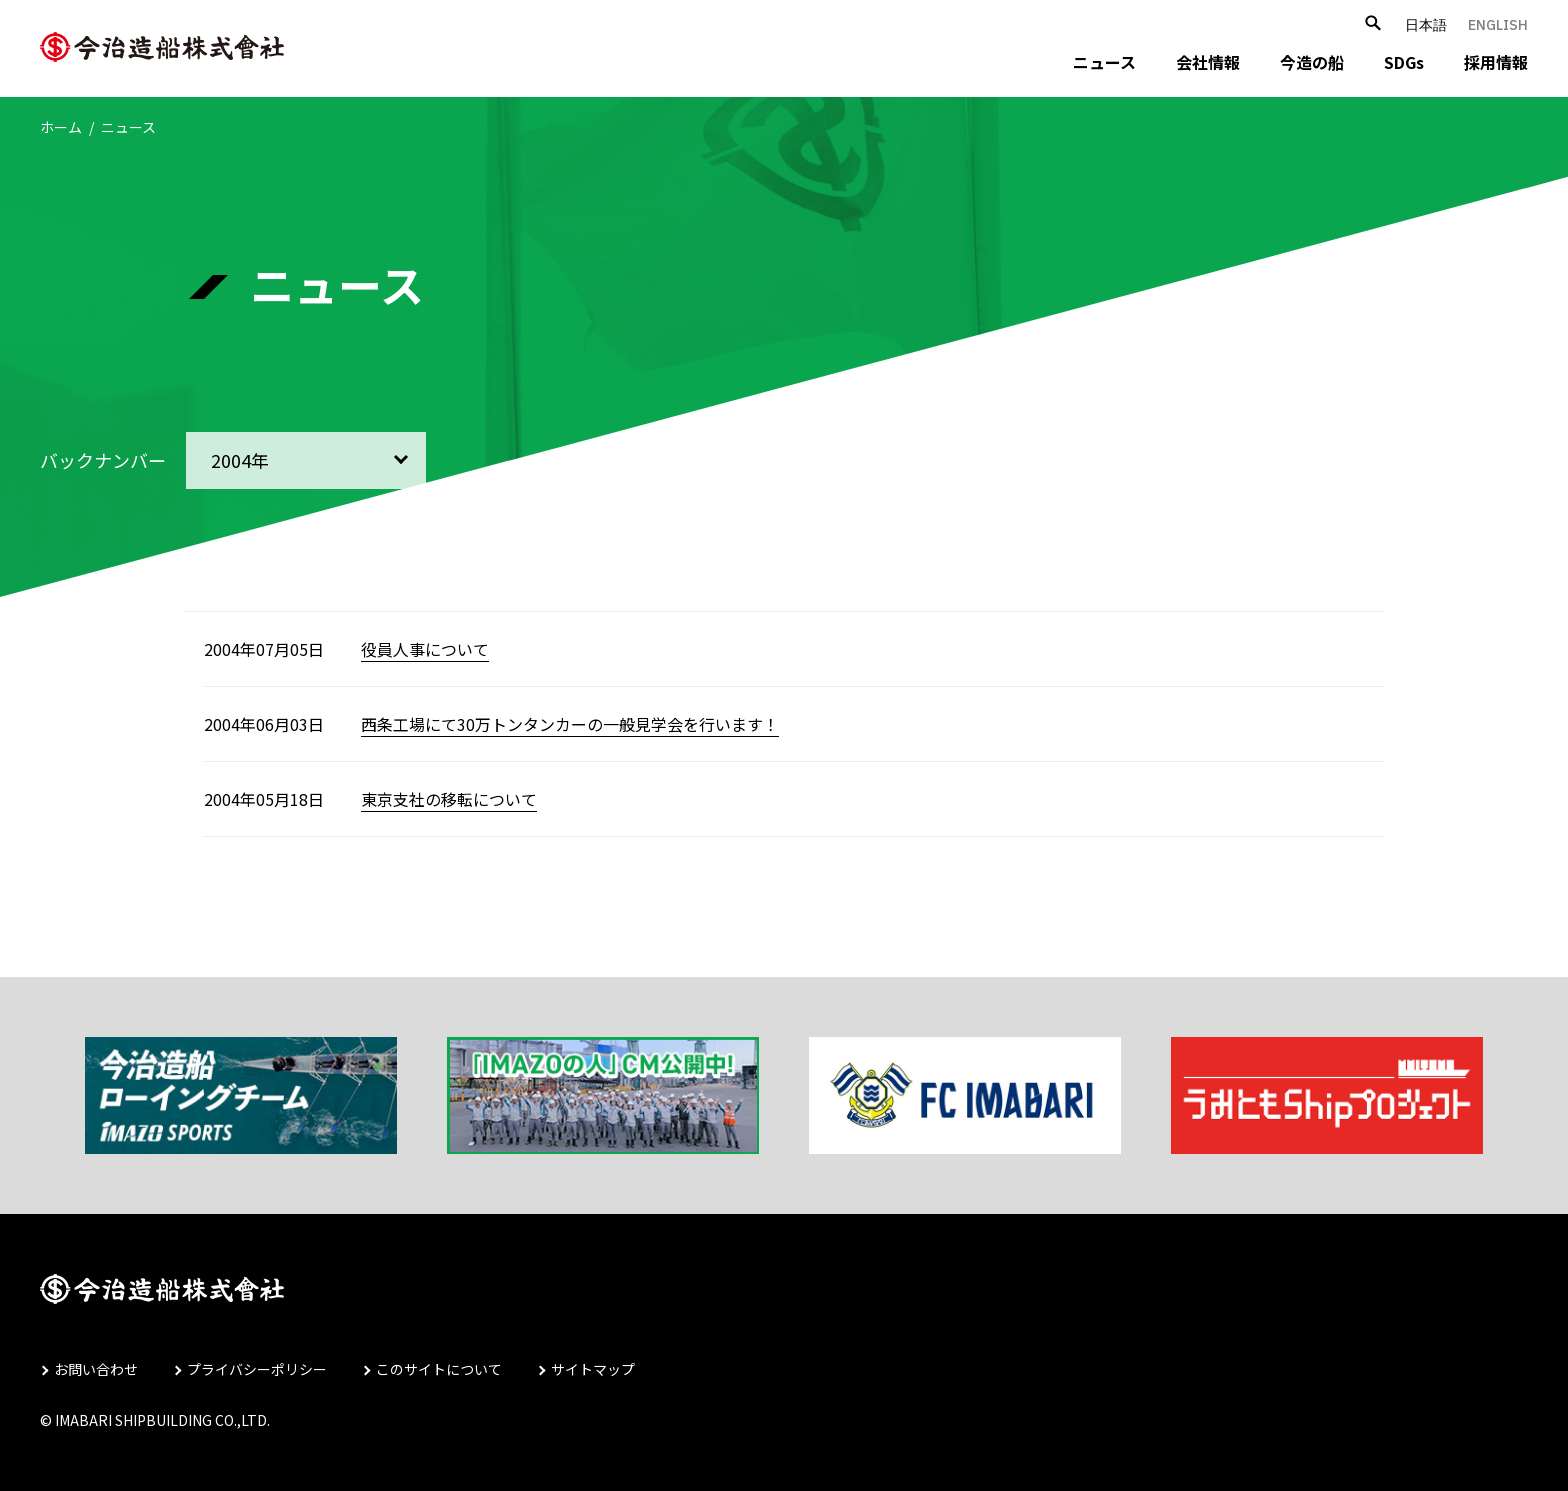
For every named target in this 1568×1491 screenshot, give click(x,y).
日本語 (1426, 25)
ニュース (1104, 62)
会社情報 (1208, 62)
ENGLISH (1498, 25)
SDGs (1404, 62)
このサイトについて (439, 1369)
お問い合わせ (96, 1369)
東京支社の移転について (449, 799)
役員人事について (425, 649)
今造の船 (1312, 62)
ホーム (61, 127)
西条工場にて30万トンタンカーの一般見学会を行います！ (570, 724)
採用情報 (1496, 62)
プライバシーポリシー (257, 1369)
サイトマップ (593, 1369)
